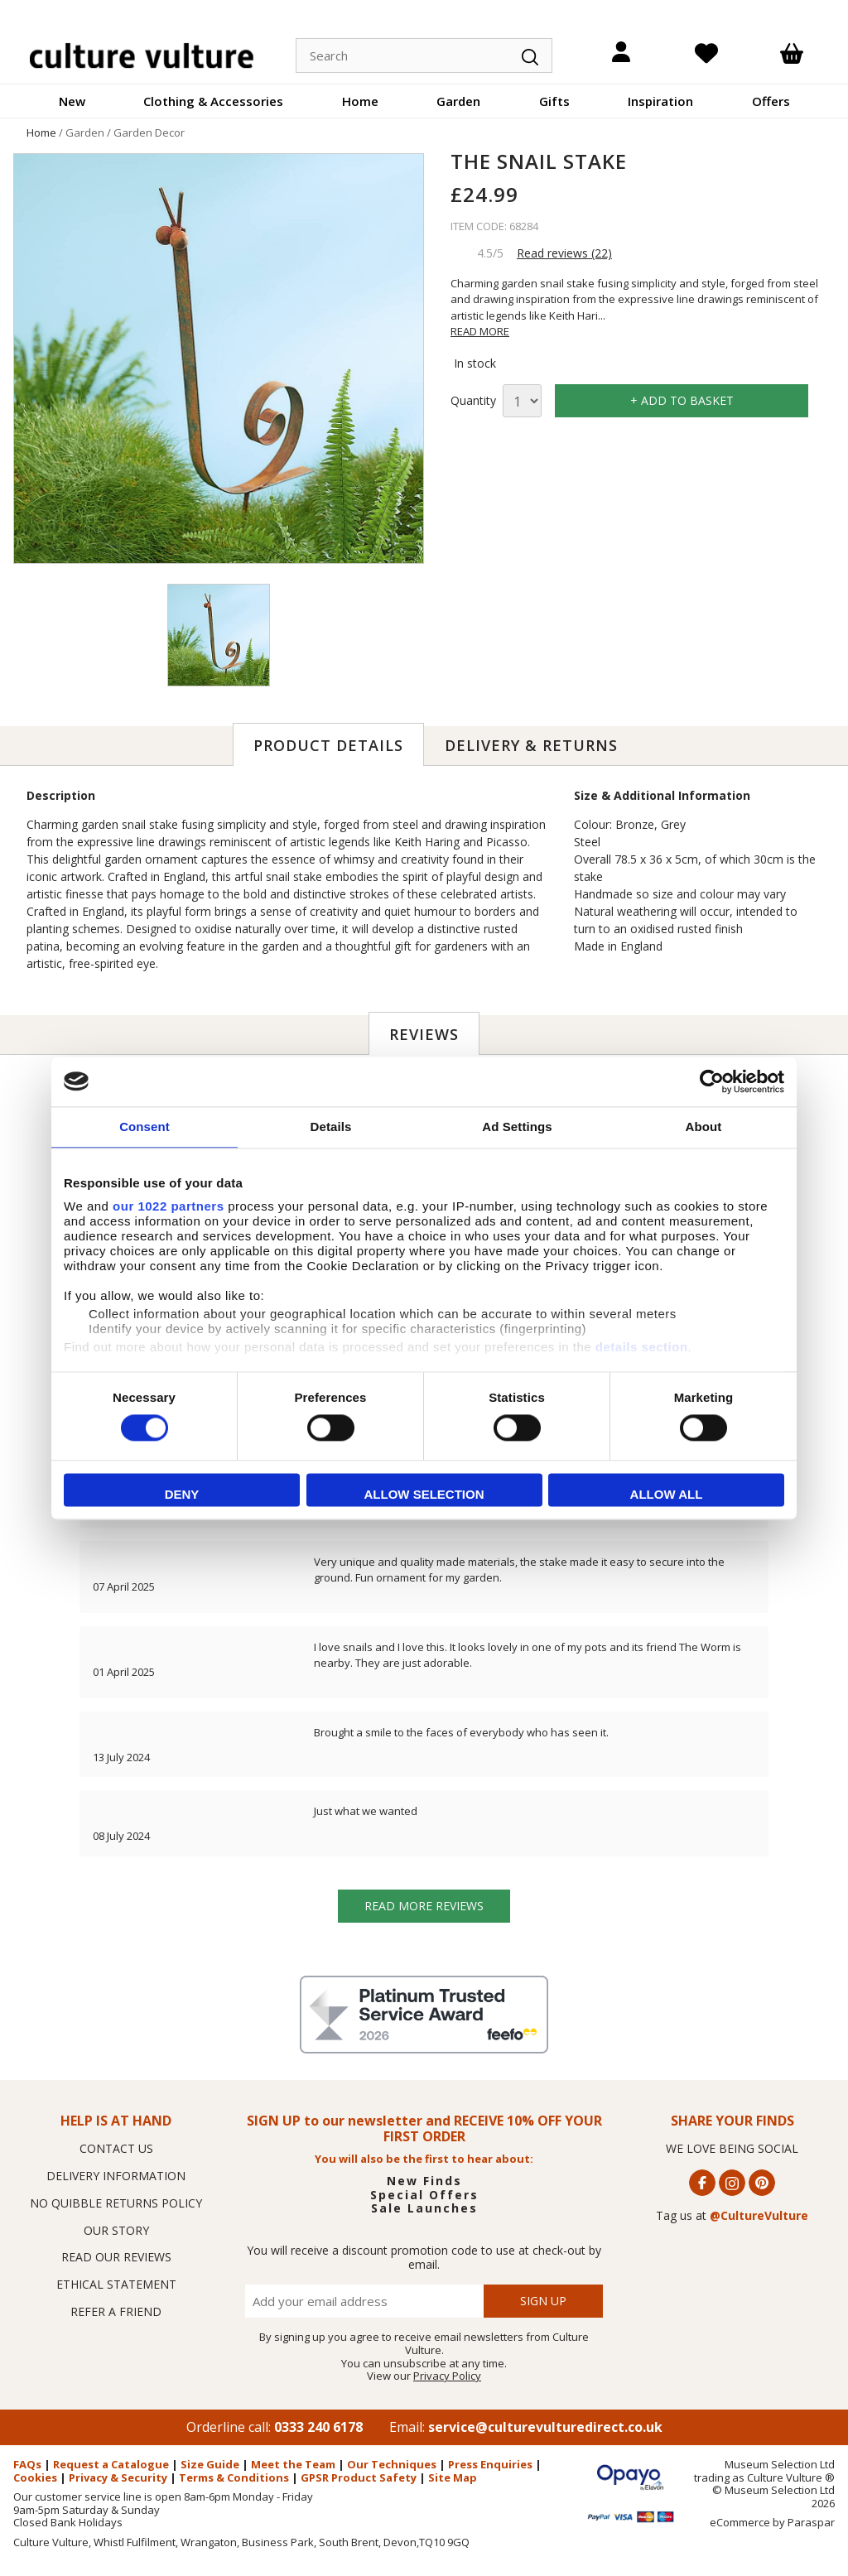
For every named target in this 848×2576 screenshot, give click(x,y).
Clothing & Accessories (213, 101)
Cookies (35, 2477)
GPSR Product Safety (359, 2477)
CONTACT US (116, 2148)
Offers (771, 101)
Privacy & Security (118, 2477)
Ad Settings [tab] (517, 1126)
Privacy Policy (447, 2375)
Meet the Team (293, 2464)
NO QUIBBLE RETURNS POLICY (116, 2203)
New (72, 101)
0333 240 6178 (318, 2427)
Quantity (473, 401)
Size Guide (210, 2464)
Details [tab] (331, 1126)
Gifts (554, 101)
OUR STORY (116, 2230)
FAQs (27, 2464)
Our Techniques (391, 2464)
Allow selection (424, 1494)
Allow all (666, 1494)
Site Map (452, 2477)
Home (360, 101)
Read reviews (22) (564, 253)
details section (641, 1347)
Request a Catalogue (111, 2464)
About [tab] (704, 1126)
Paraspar (811, 2522)
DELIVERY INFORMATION (116, 2176)
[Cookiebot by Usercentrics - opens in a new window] (711, 1081)
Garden (458, 101)
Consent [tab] (144, 1126)
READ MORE (479, 331)
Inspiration (660, 101)
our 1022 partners (168, 1206)
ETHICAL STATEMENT (116, 2284)
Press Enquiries (490, 2464)
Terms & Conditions (234, 2477)
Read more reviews (424, 1906)
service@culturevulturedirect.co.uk (545, 2427)
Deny (182, 1494)
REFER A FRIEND (115, 2311)
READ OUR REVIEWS (116, 2257)
